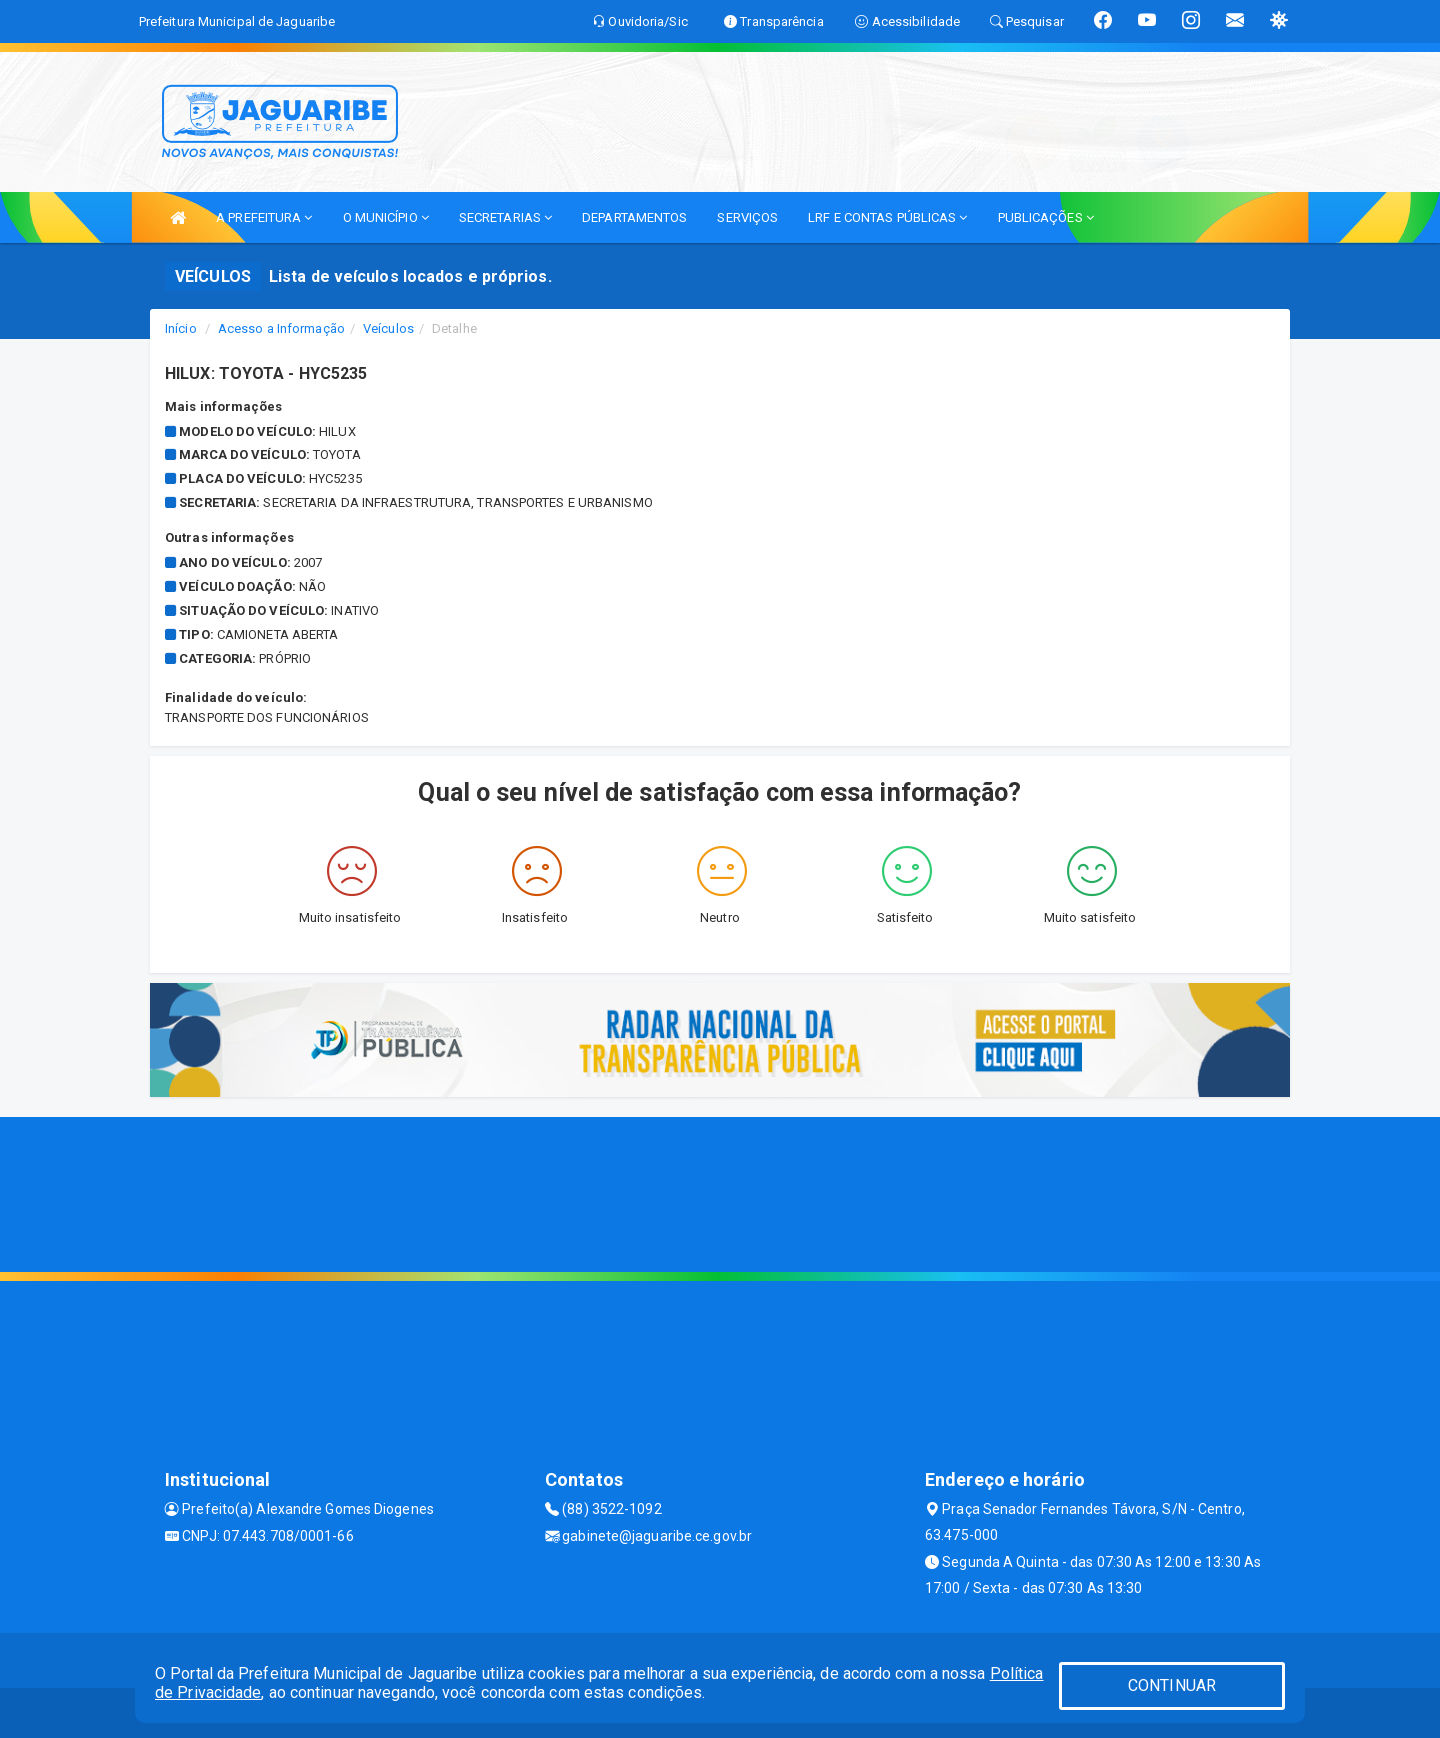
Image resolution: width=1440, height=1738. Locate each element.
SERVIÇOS (747, 217)
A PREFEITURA (264, 217)
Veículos (388, 328)
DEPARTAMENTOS (634, 217)
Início (181, 328)
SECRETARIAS (505, 217)
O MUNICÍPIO (386, 217)
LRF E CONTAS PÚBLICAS (887, 217)
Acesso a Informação (281, 328)
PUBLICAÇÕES (1046, 217)
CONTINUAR (1172, 1685)
